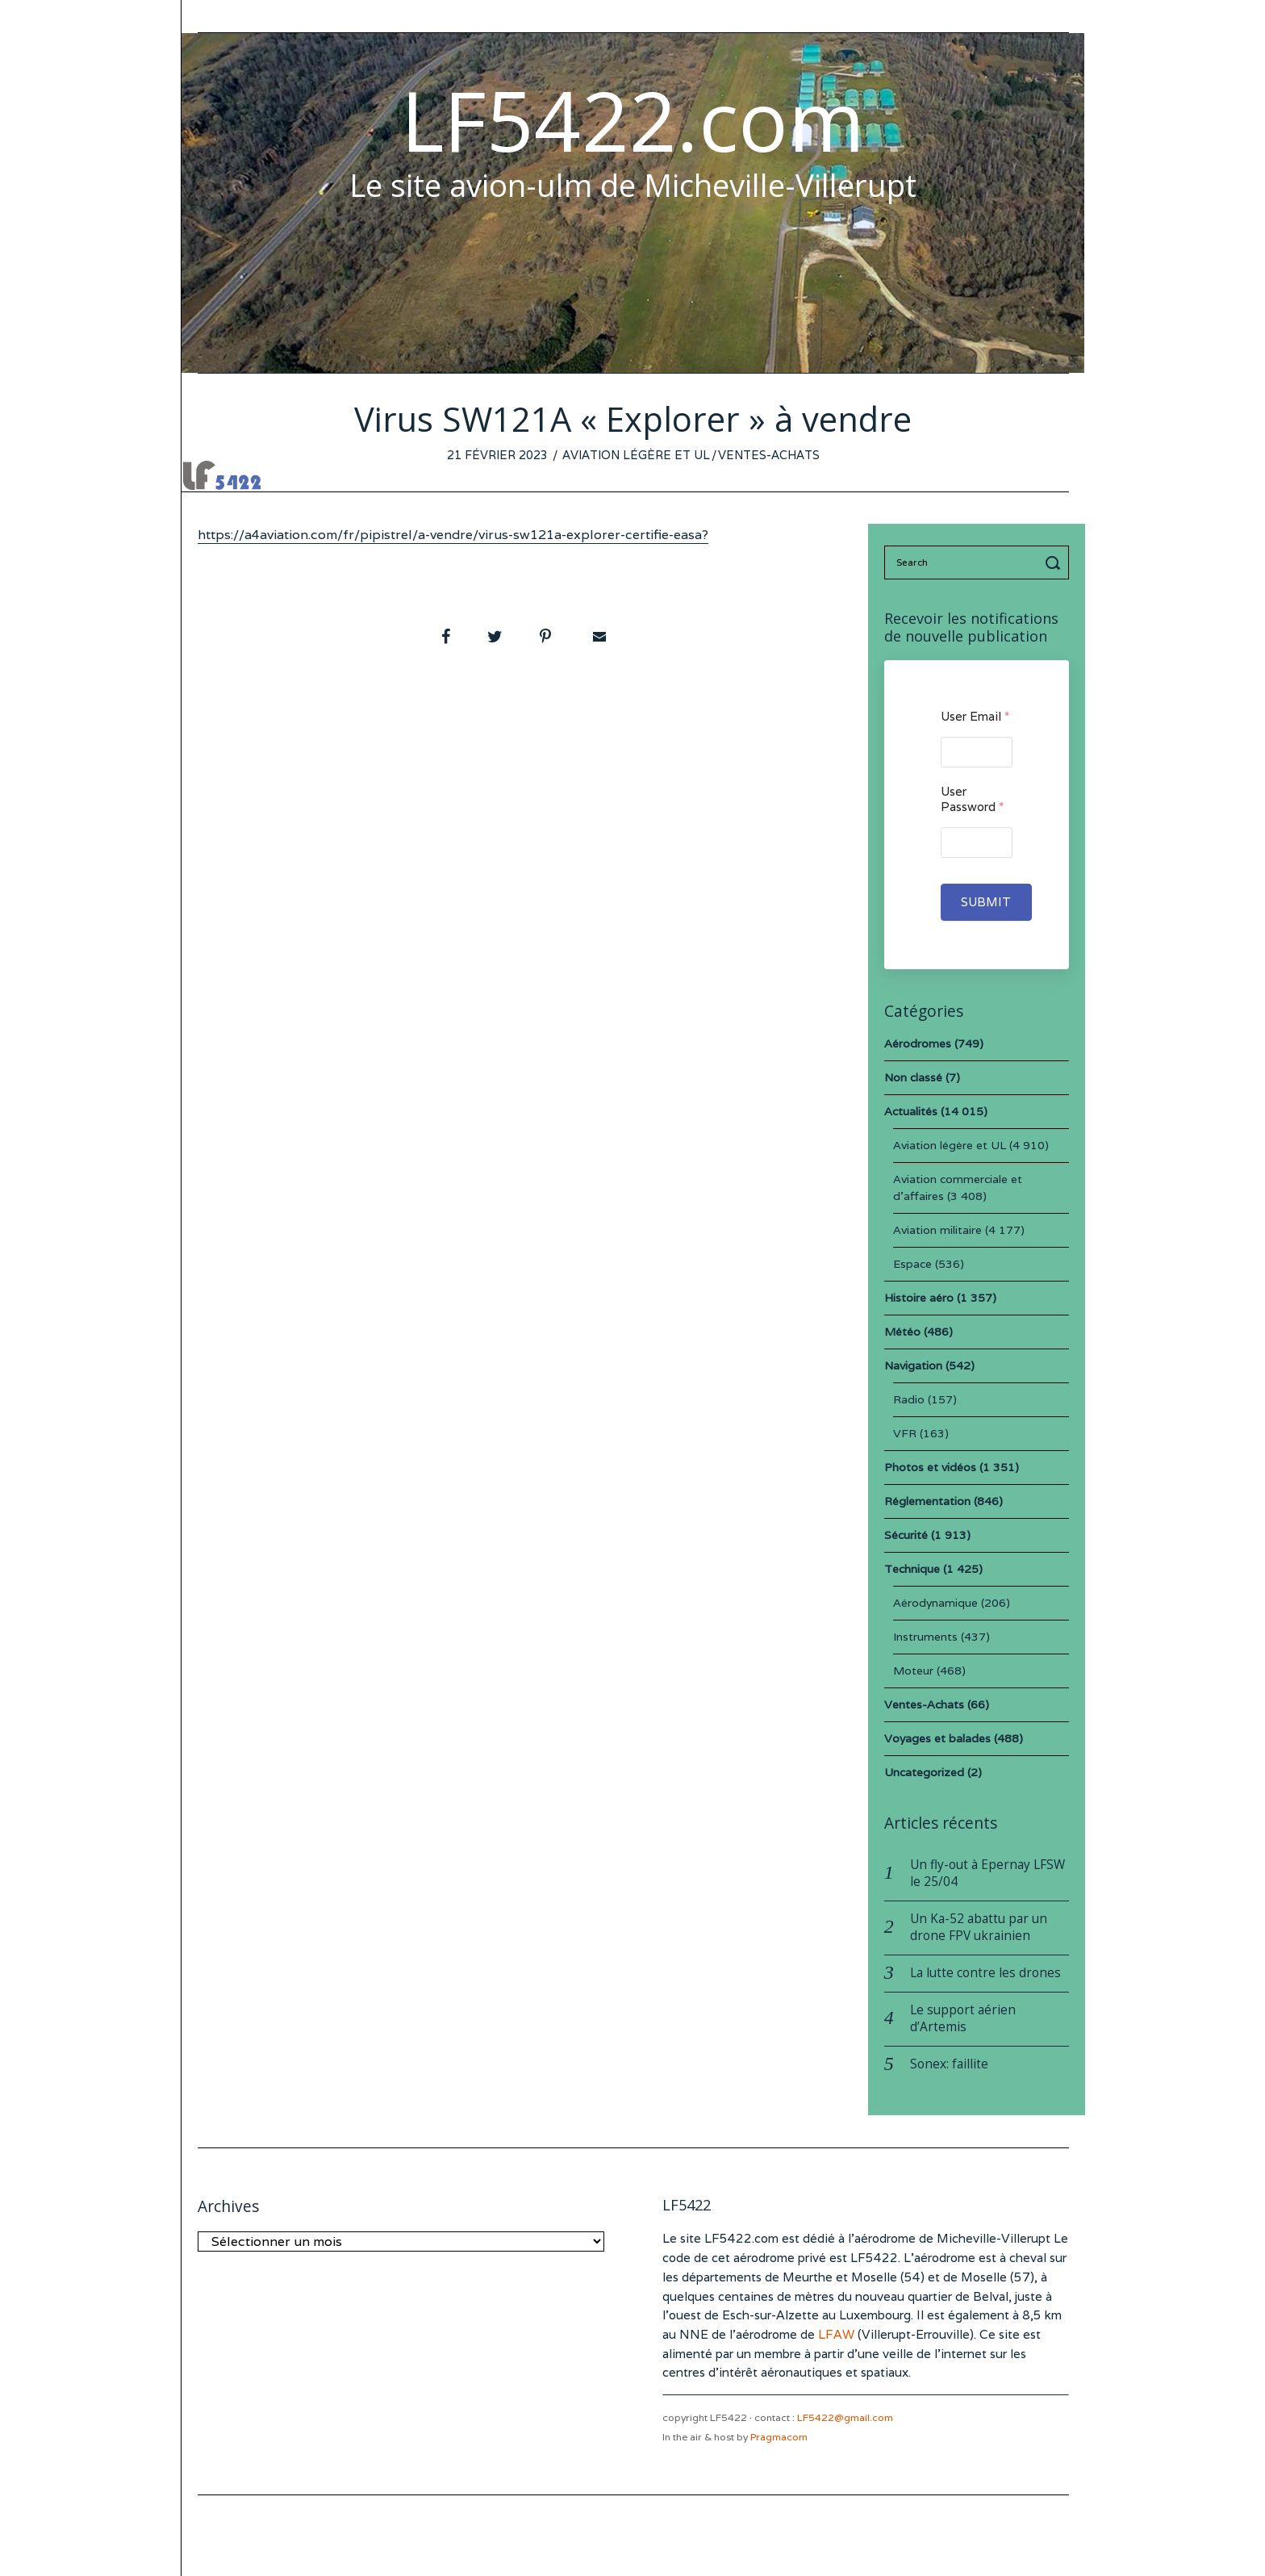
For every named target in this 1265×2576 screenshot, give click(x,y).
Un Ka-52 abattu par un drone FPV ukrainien (978, 1927)
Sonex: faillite (949, 2063)
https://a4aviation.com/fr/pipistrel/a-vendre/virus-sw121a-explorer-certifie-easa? (453, 534)
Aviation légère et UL (636, 454)
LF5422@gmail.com (845, 2417)
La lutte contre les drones (985, 1972)
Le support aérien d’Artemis (963, 2018)
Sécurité (906, 1535)
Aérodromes (917, 1043)
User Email (975, 716)
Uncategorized (924, 1772)
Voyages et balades (937, 1738)
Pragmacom (779, 2437)
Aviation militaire (937, 1230)
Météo (902, 1331)
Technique (912, 1569)
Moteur (913, 1670)
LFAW (836, 2334)
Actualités (910, 1111)
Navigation (913, 1365)
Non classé (913, 1077)
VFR (904, 1433)
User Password (972, 799)
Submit (986, 902)
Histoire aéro (919, 1297)
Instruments (925, 1636)
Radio (909, 1399)
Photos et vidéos (930, 1467)
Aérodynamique (935, 1602)
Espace (912, 1264)
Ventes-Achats (769, 454)
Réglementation (927, 1501)
